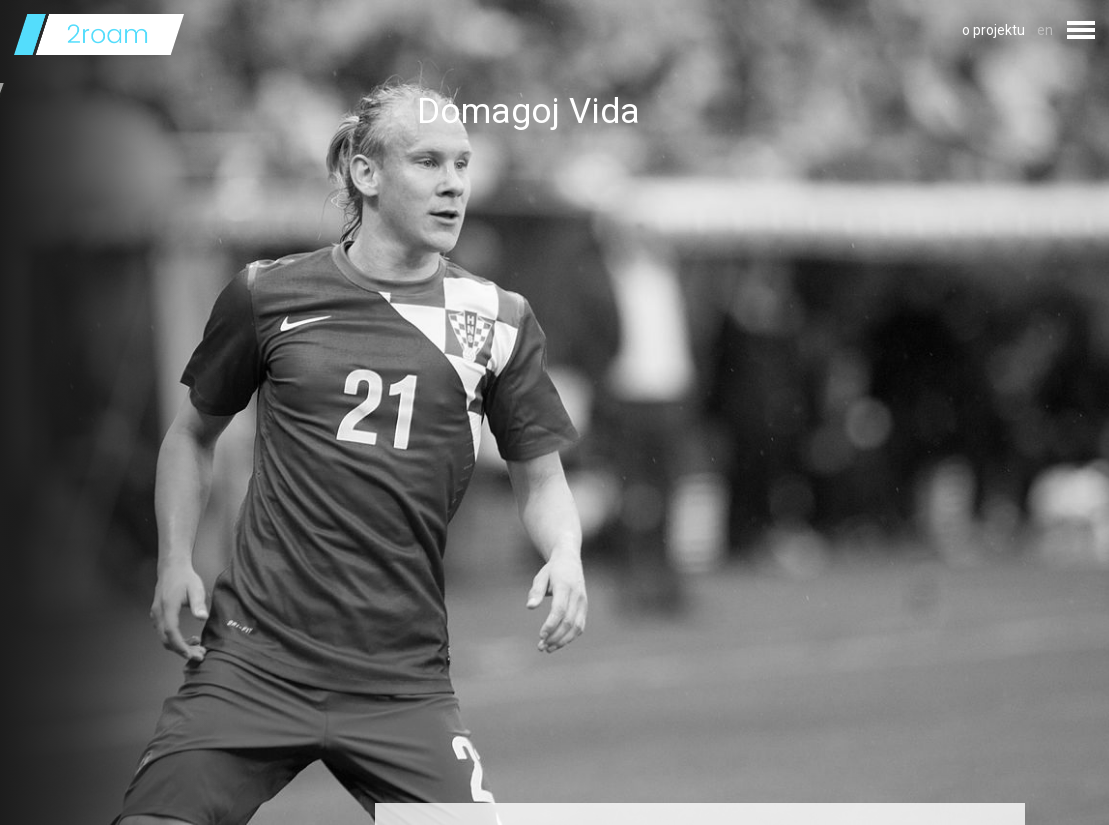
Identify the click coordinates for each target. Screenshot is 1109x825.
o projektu (993, 30)
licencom (576, 778)
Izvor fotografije (467, 778)
